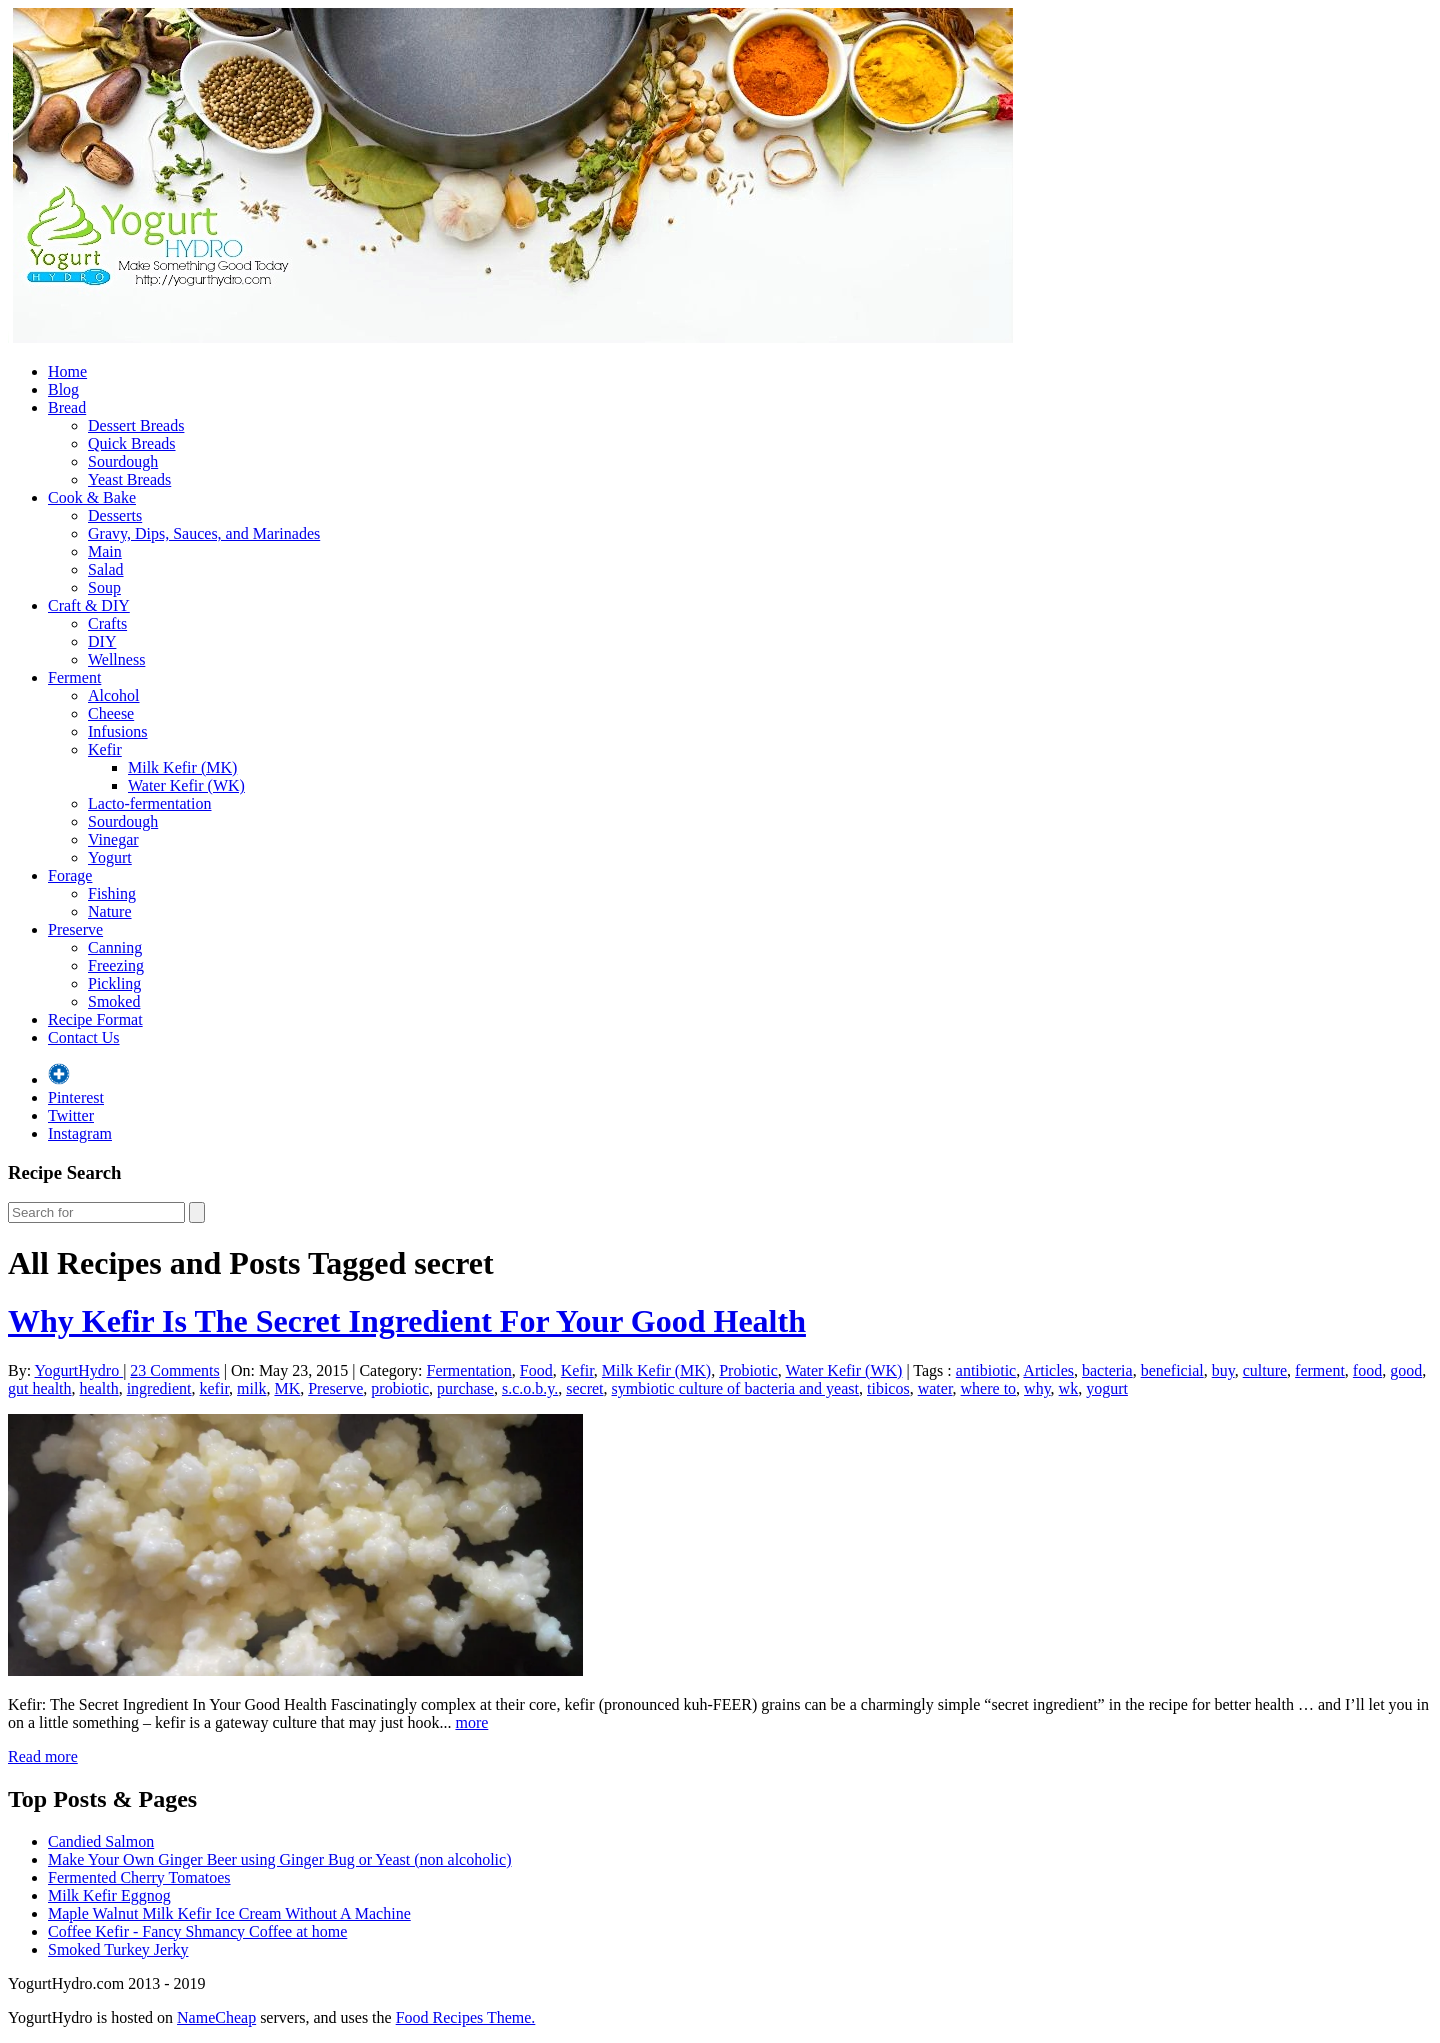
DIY (102, 641)
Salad (106, 569)
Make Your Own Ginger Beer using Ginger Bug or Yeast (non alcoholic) (280, 1859)
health (99, 1388)
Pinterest (76, 1097)
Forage (70, 875)
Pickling (114, 983)
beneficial (1172, 1370)
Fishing (112, 893)
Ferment (74, 677)
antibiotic (986, 1370)
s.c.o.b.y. (530, 1388)
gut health (40, 1388)
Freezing (116, 965)
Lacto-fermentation (150, 803)
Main (105, 551)
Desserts (115, 515)
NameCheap (216, 2017)
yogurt (1107, 1388)
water (935, 1388)
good (1406, 1370)
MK (287, 1388)
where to (989, 1388)
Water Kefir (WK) (186, 785)
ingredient (159, 1388)
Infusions (118, 731)
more (471, 1722)
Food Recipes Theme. (466, 2017)
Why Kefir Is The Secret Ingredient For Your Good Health (407, 1321)
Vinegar (113, 839)
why (1037, 1388)
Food (536, 1370)
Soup (104, 587)
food (1367, 1370)
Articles (1048, 1370)
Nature (110, 911)
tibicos (888, 1388)
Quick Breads (132, 443)
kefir (215, 1388)
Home (67, 371)
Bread (67, 407)
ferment (1320, 1370)
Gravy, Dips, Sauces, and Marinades (204, 533)
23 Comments (174, 1370)
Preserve (75, 929)
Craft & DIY (89, 605)
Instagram (80, 1133)
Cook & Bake (92, 497)
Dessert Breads (136, 425)
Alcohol (114, 695)
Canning (115, 947)
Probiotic (748, 1370)
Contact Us (84, 1037)
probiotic (400, 1388)
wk (1069, 1388)
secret (584, 1388)
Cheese (111, 713)
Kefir (105, 749)
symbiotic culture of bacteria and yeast (735, 1388)
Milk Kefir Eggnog (109, 1895)
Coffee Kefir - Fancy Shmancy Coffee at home (197, 1931)
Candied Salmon (101, 1841)
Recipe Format (95, 1019)
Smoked (114, 1001)
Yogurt (110, 857)
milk (251, 1388)
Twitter (71, 1115)
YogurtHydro (79, 1370)
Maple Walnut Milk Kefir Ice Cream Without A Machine (229, 1913)
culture (1265, 1370)
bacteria (1107, 1370)
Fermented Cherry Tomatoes (139, 1877)
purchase (465, 1388)
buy (1223, 1370)
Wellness (116, 659)
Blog (63, 389)
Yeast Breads (129, 479)
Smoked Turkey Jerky (118, 1949)
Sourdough (123, 461)
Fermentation (469, 1370)
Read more (43, 1756)
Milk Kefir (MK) (182, 767)
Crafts (107, 623)
